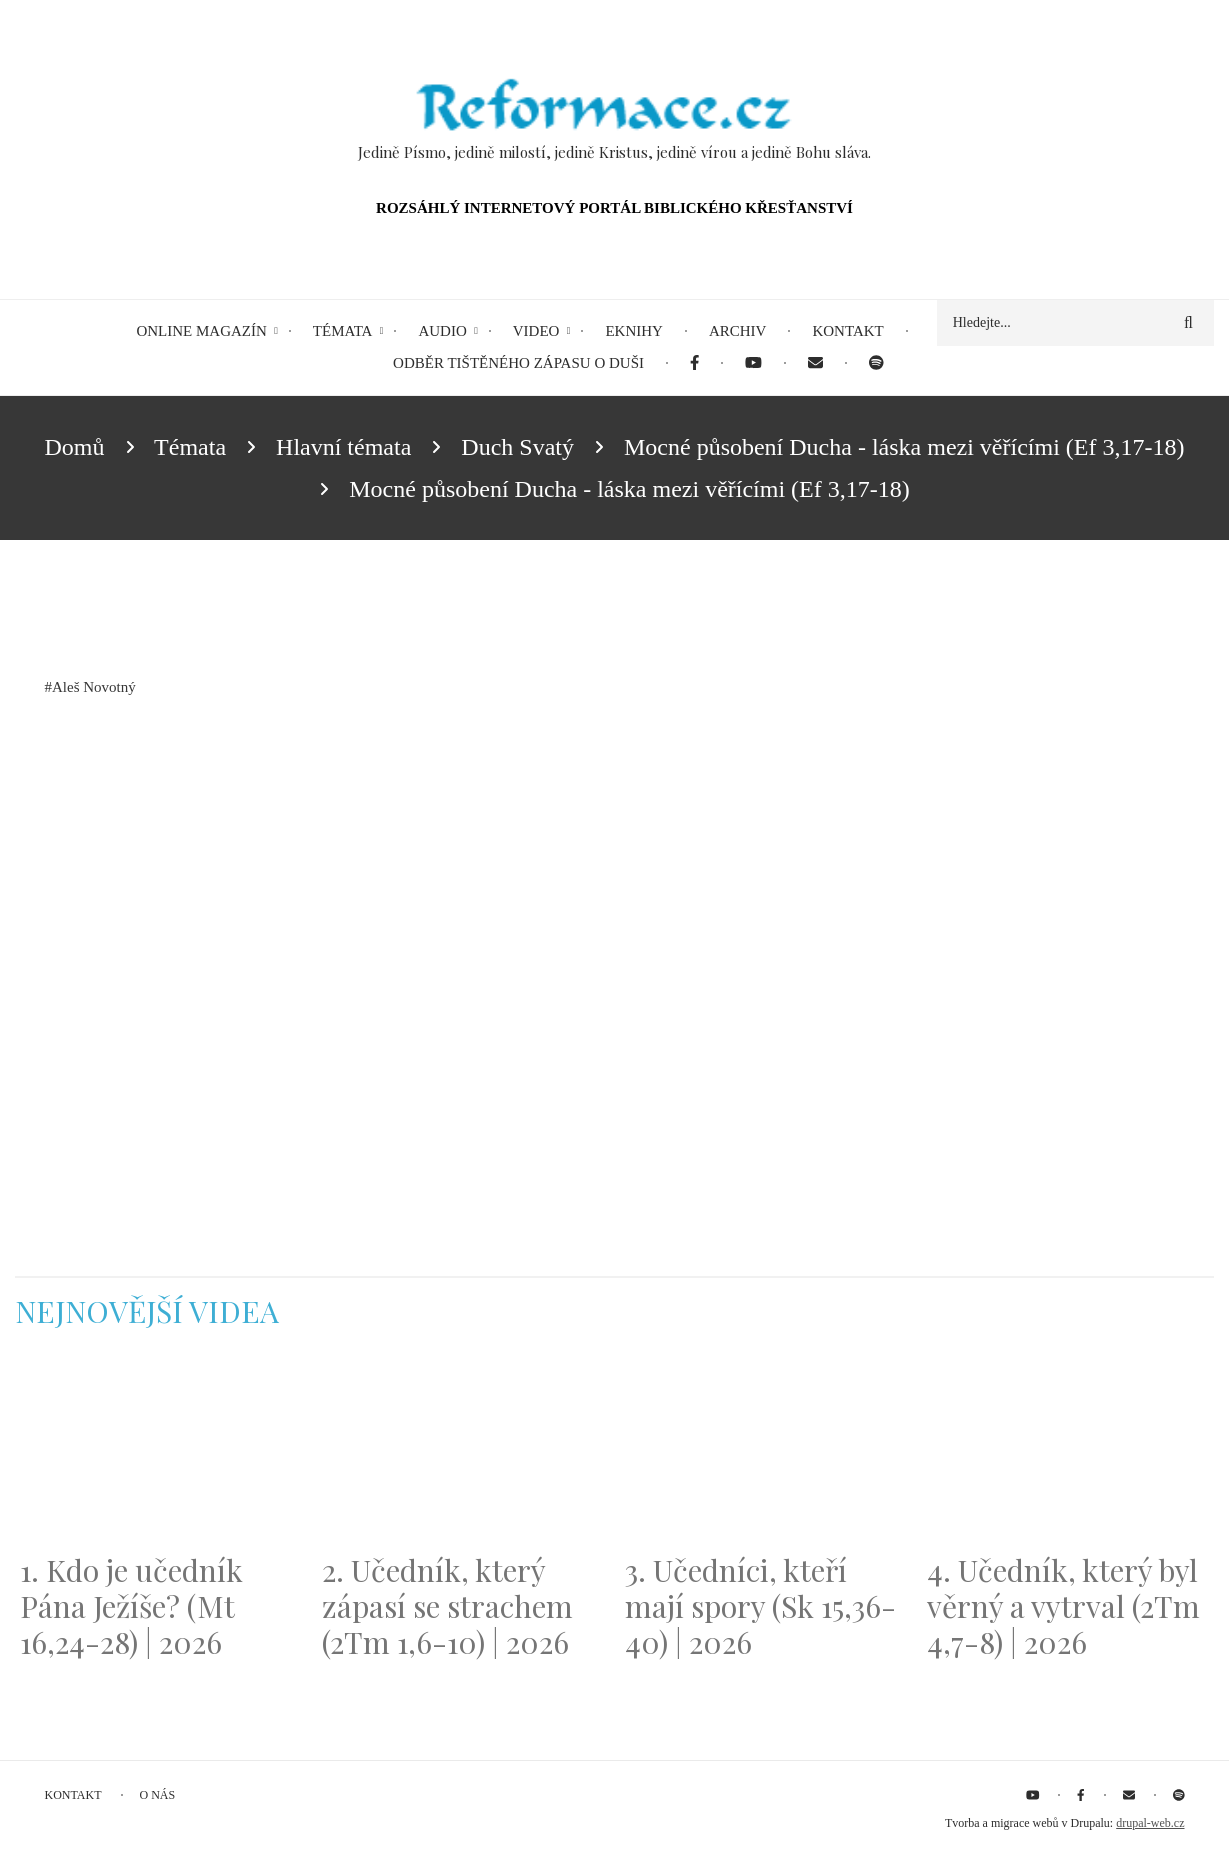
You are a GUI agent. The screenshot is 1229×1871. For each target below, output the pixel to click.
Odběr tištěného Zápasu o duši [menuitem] (518, 363)
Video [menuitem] (536, 331)
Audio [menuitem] (442, 331)
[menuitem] (694, 363)
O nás (158, 1795)
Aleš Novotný (94, 687)
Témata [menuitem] (343, 331)
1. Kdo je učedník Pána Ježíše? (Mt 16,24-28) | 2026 (131, 1606)
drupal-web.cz (1150, 1823)
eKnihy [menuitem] (634, 331)
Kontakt (73, 1795)
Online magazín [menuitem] (201, 331)
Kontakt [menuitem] (847, 331)
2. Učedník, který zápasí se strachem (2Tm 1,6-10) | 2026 (447, 1606)
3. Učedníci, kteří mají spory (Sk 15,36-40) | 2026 (760, 1606)
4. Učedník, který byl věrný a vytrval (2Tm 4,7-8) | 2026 (1063, 1606)
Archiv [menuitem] (738, 331)
